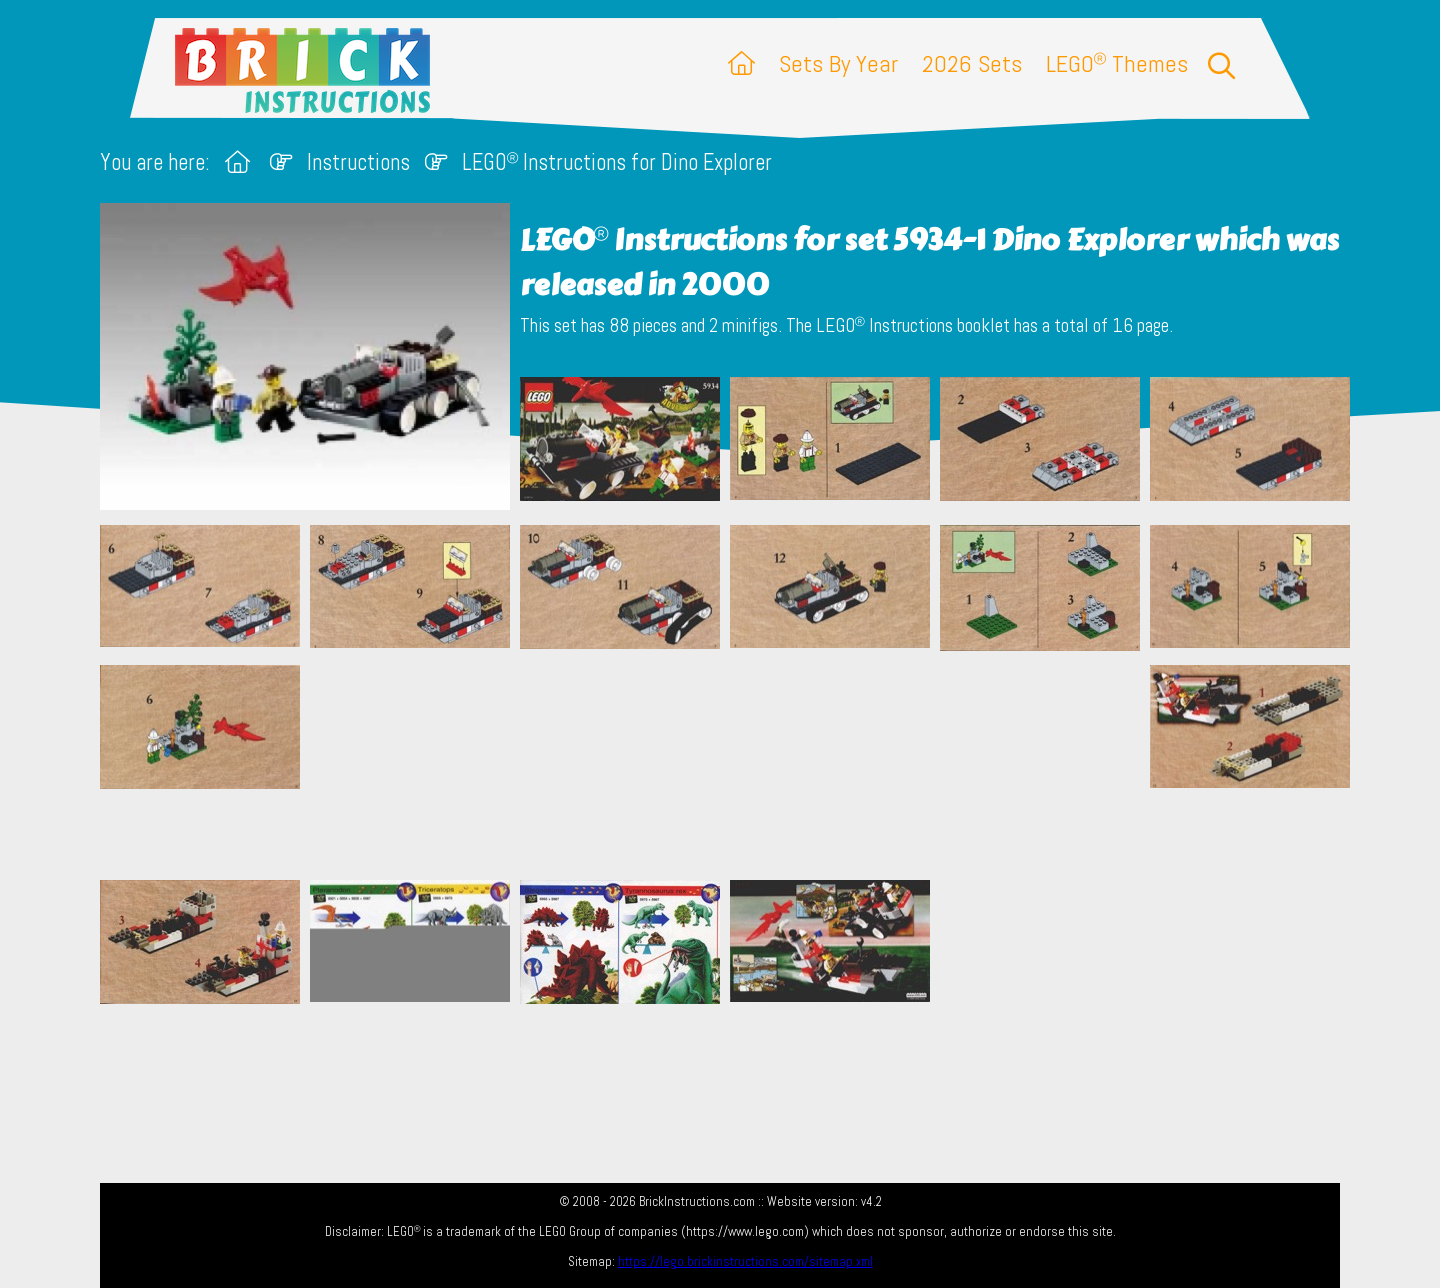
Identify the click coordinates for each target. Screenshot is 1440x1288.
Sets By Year (838, 63)
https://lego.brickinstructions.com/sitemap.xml (745, 1261)
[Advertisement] (730, 765)
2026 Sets (972, 63)
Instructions (358, 162)
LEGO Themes (1117, 63)
